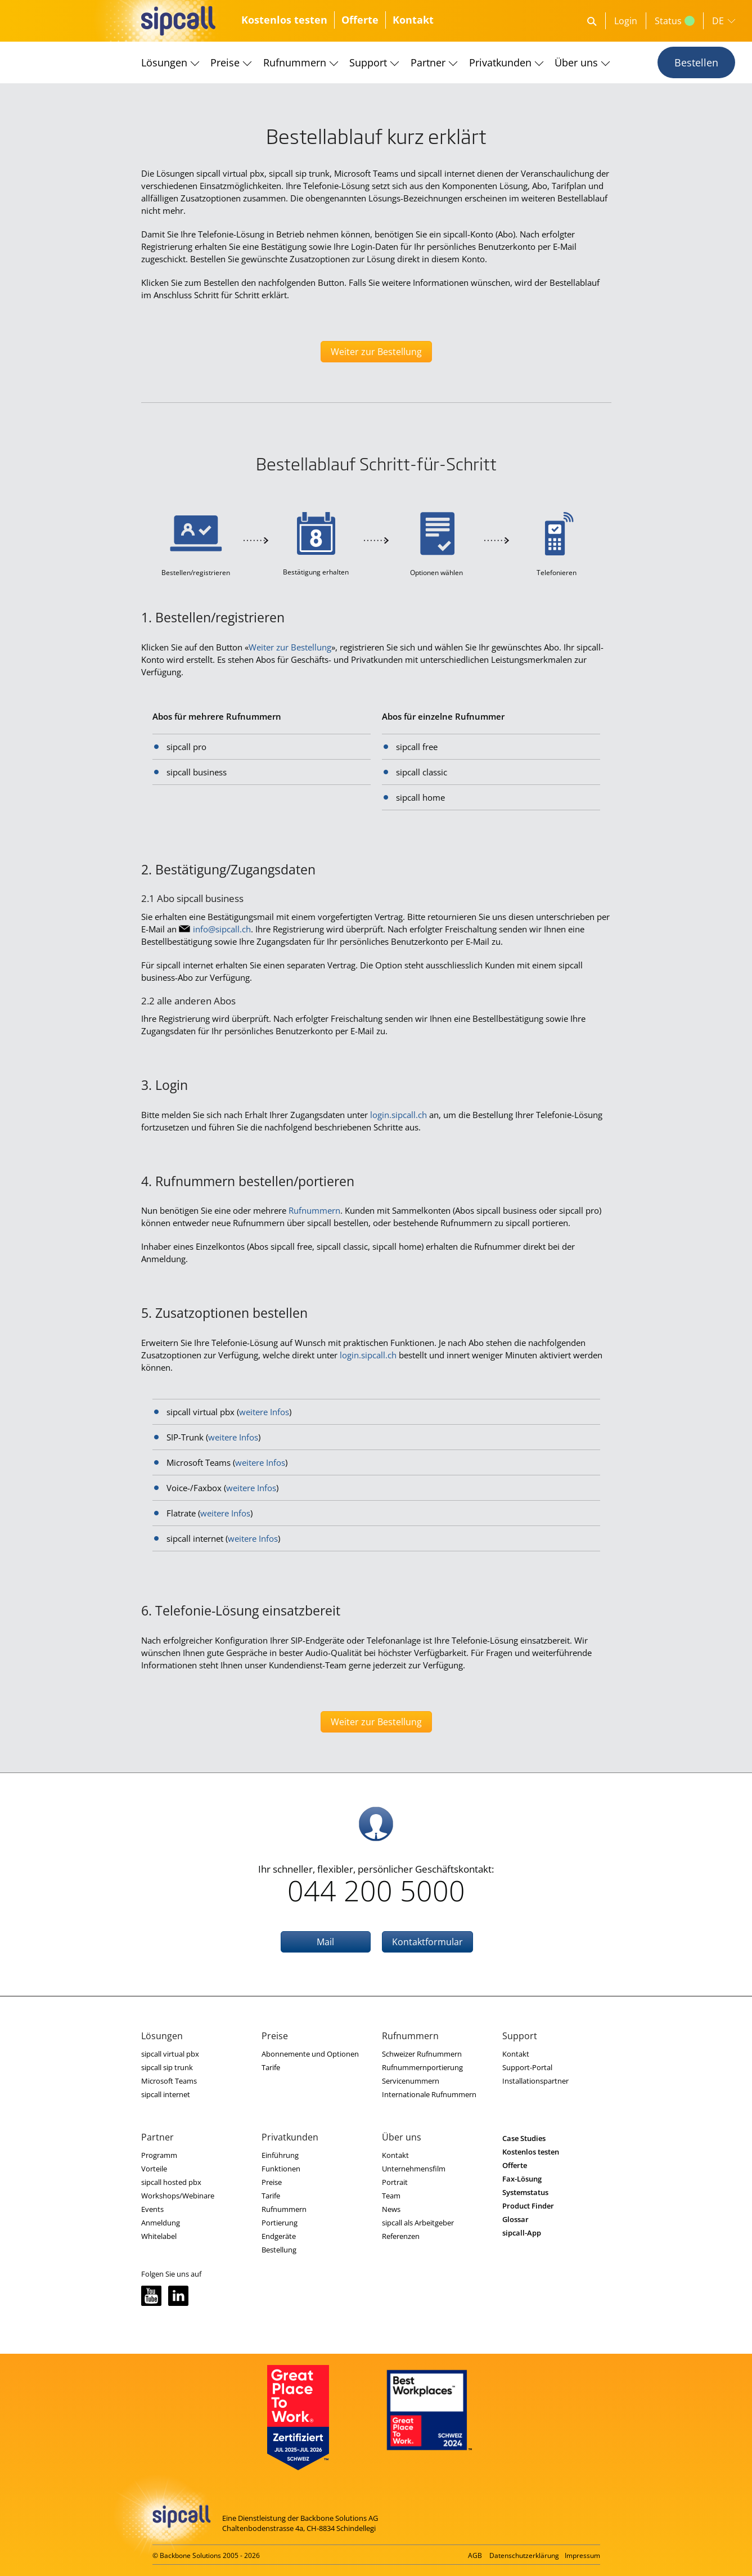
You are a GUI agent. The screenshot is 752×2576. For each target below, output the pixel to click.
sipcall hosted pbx (171, 2182)
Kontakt (413, 19)
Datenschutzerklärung (524, 2555)
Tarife (271, 2067)
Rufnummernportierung (422, 2067)
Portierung (280, 2223)
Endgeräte (279, 2236)
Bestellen (696, 62)
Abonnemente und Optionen (310, 2054)
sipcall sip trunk (167, 2067)
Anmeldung (160, 2223)
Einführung (280, 2155)
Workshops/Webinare (177, 2196)
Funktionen (281, 2169)
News (391, 2209)
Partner (428, 62)
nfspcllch (222, 929)
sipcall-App (521, 2233)
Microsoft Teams (169, 2081)
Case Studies (524, 2138)
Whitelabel (159, 2236)
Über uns (576, 62)
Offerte (360, 19)
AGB (475, 2555)
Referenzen (401, 2236)
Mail (325, 1942)
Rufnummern (294, 62)
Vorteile (154, 2169)
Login (625, 21)
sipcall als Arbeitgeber (418, 2223)
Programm (159, 2155)
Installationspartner (535, 2081)
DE (718, 21)
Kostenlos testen (284, 19)
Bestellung (279, 2250)
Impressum (582, 2555)
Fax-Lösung (522, 2179)
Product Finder (528, 2206)
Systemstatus (525, 2192)
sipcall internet (165, 2094)
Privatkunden (500, 62)
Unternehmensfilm (413, 2169)
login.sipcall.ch (398, 1114)
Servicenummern (410, 2081)
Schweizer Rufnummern (422, 2054)
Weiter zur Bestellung (376, 351)
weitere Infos (264, 1411)
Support (368, 62)
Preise (225, 62)
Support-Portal (527, 2067)
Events (152, 2209)
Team (391, 2196)
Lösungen (164, 62)
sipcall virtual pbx (170, 2054)
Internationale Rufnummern (429, 2094)
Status (675, 21)
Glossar (515, 2219)
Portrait (395, 2182)
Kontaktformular (427, 1942)
